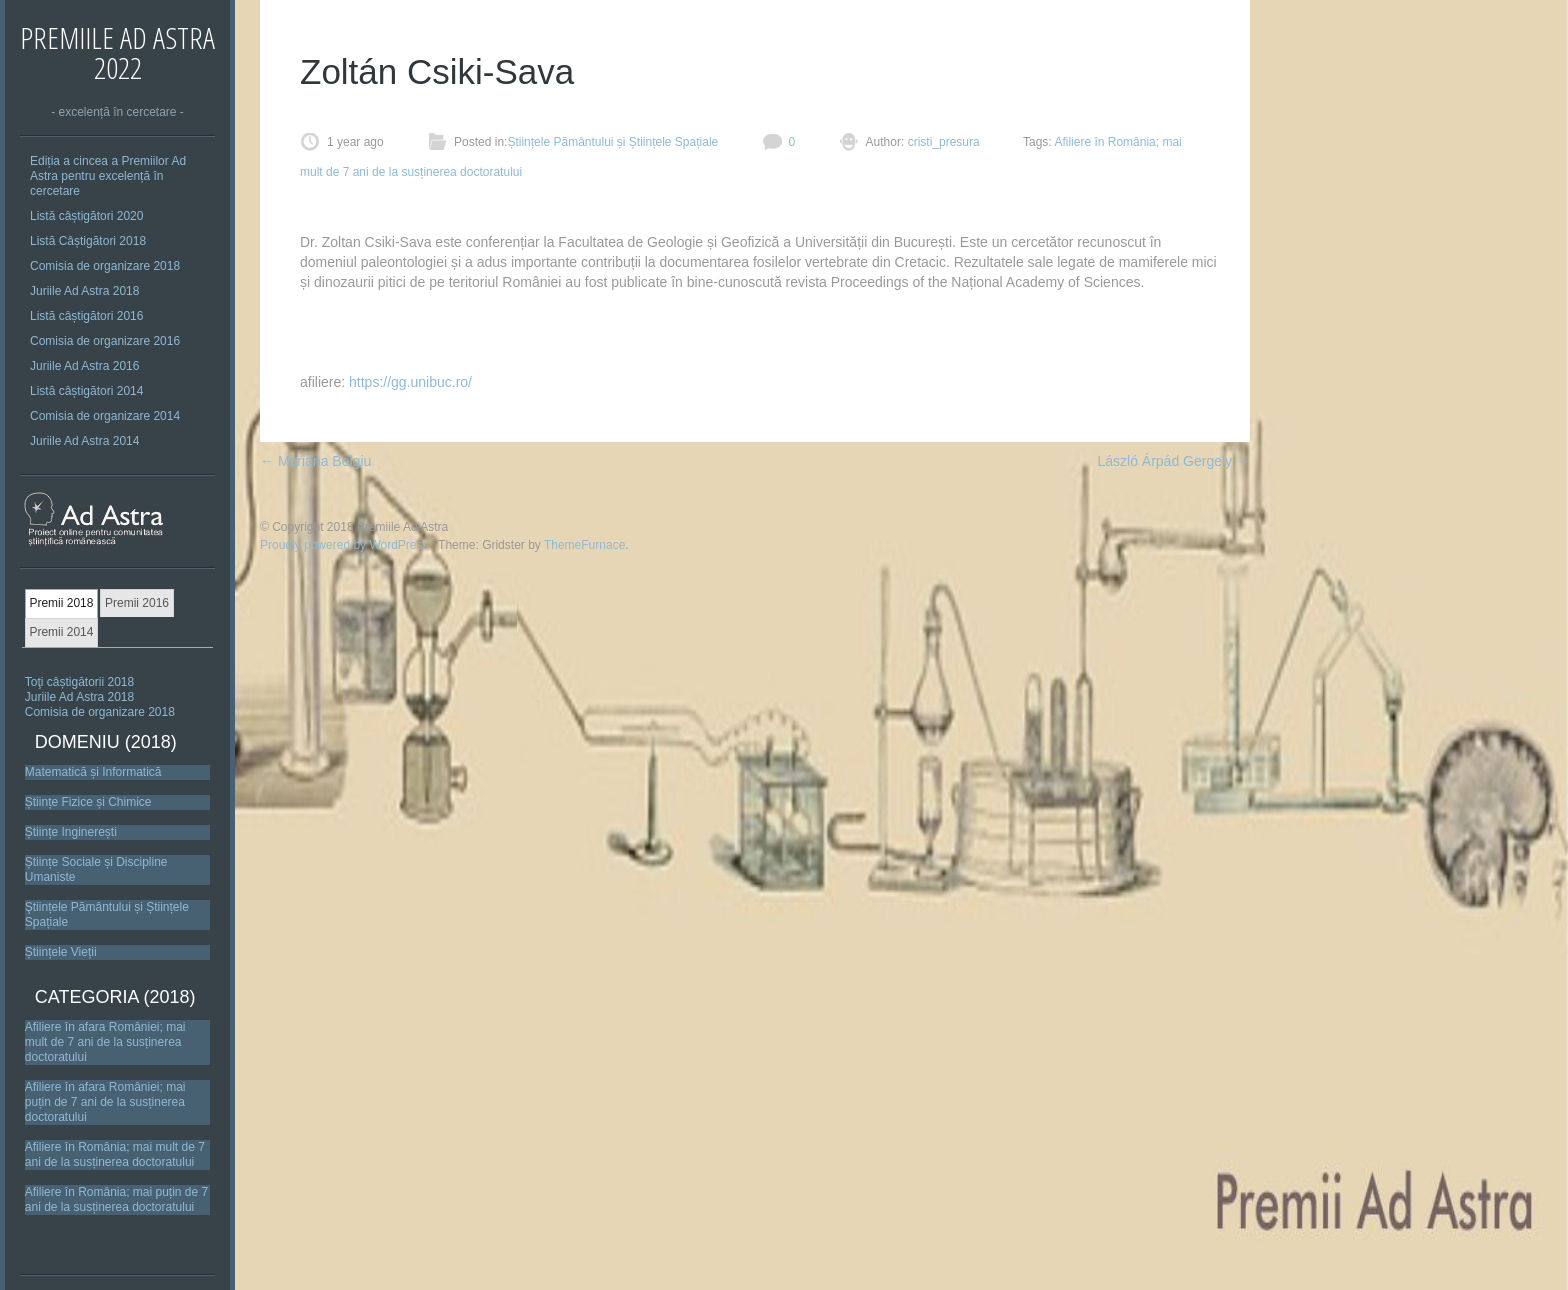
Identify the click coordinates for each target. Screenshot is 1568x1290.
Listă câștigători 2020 (86, 216)
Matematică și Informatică (93, 772)
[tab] (61, 604)
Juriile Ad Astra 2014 (84, 441)
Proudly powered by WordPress (344, 545)
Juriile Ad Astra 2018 (84, 291)
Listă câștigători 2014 (86, 391)
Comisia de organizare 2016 (105, 341)
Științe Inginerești (71, 832)
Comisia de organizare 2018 (105, 266)
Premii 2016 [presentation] (137, 603)
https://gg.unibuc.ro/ (410, 382)
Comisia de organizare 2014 (105, 416)
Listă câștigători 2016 (86, 316)
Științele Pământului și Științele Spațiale (612, 142)
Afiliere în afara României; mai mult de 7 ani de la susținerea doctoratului (105, 1042)
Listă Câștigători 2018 (88, 241)
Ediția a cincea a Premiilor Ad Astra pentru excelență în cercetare (108, 176)
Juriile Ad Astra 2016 (84, 366)
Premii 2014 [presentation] (61, 632)
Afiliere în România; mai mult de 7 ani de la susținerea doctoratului (115, 1154)
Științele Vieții (61, 952)
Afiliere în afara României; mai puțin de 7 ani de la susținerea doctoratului (105, 1102)
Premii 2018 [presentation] (61, 603)
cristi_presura (941, 142)
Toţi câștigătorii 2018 (79, 682)
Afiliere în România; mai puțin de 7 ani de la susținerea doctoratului (116, 1199)
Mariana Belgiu (315, 461)
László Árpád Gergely (1173, 461)
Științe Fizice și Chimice (88, 802)
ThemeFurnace (584, 545)
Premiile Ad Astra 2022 (117, 52)
